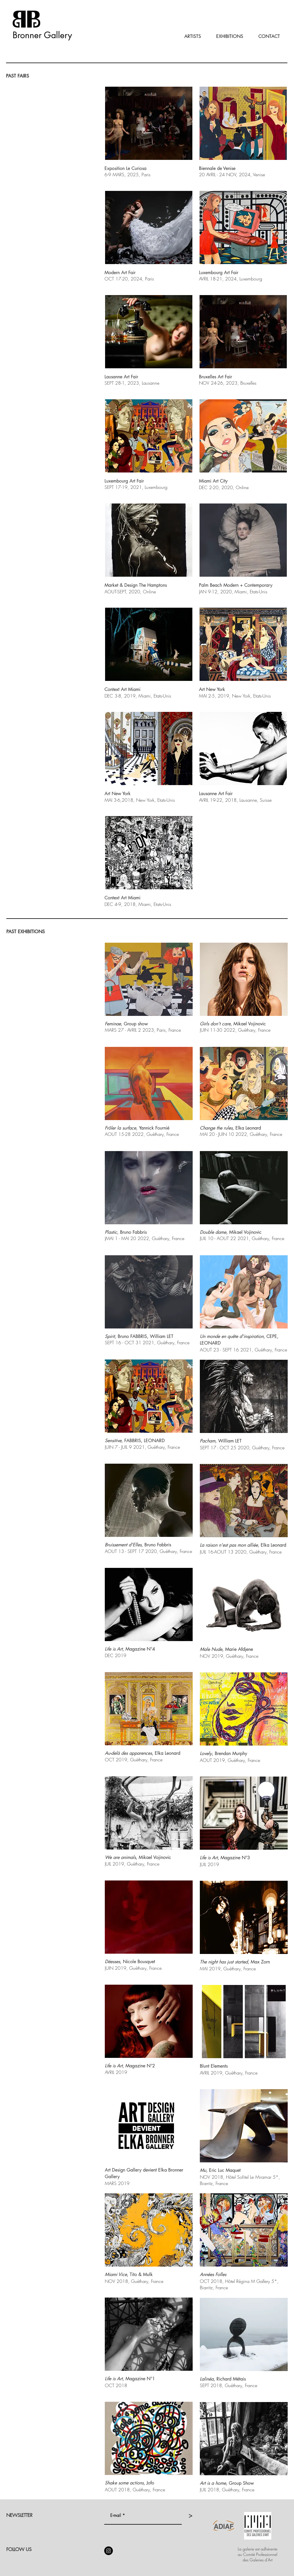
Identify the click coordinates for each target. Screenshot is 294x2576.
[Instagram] (108, 2550)
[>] (190, 2516)
